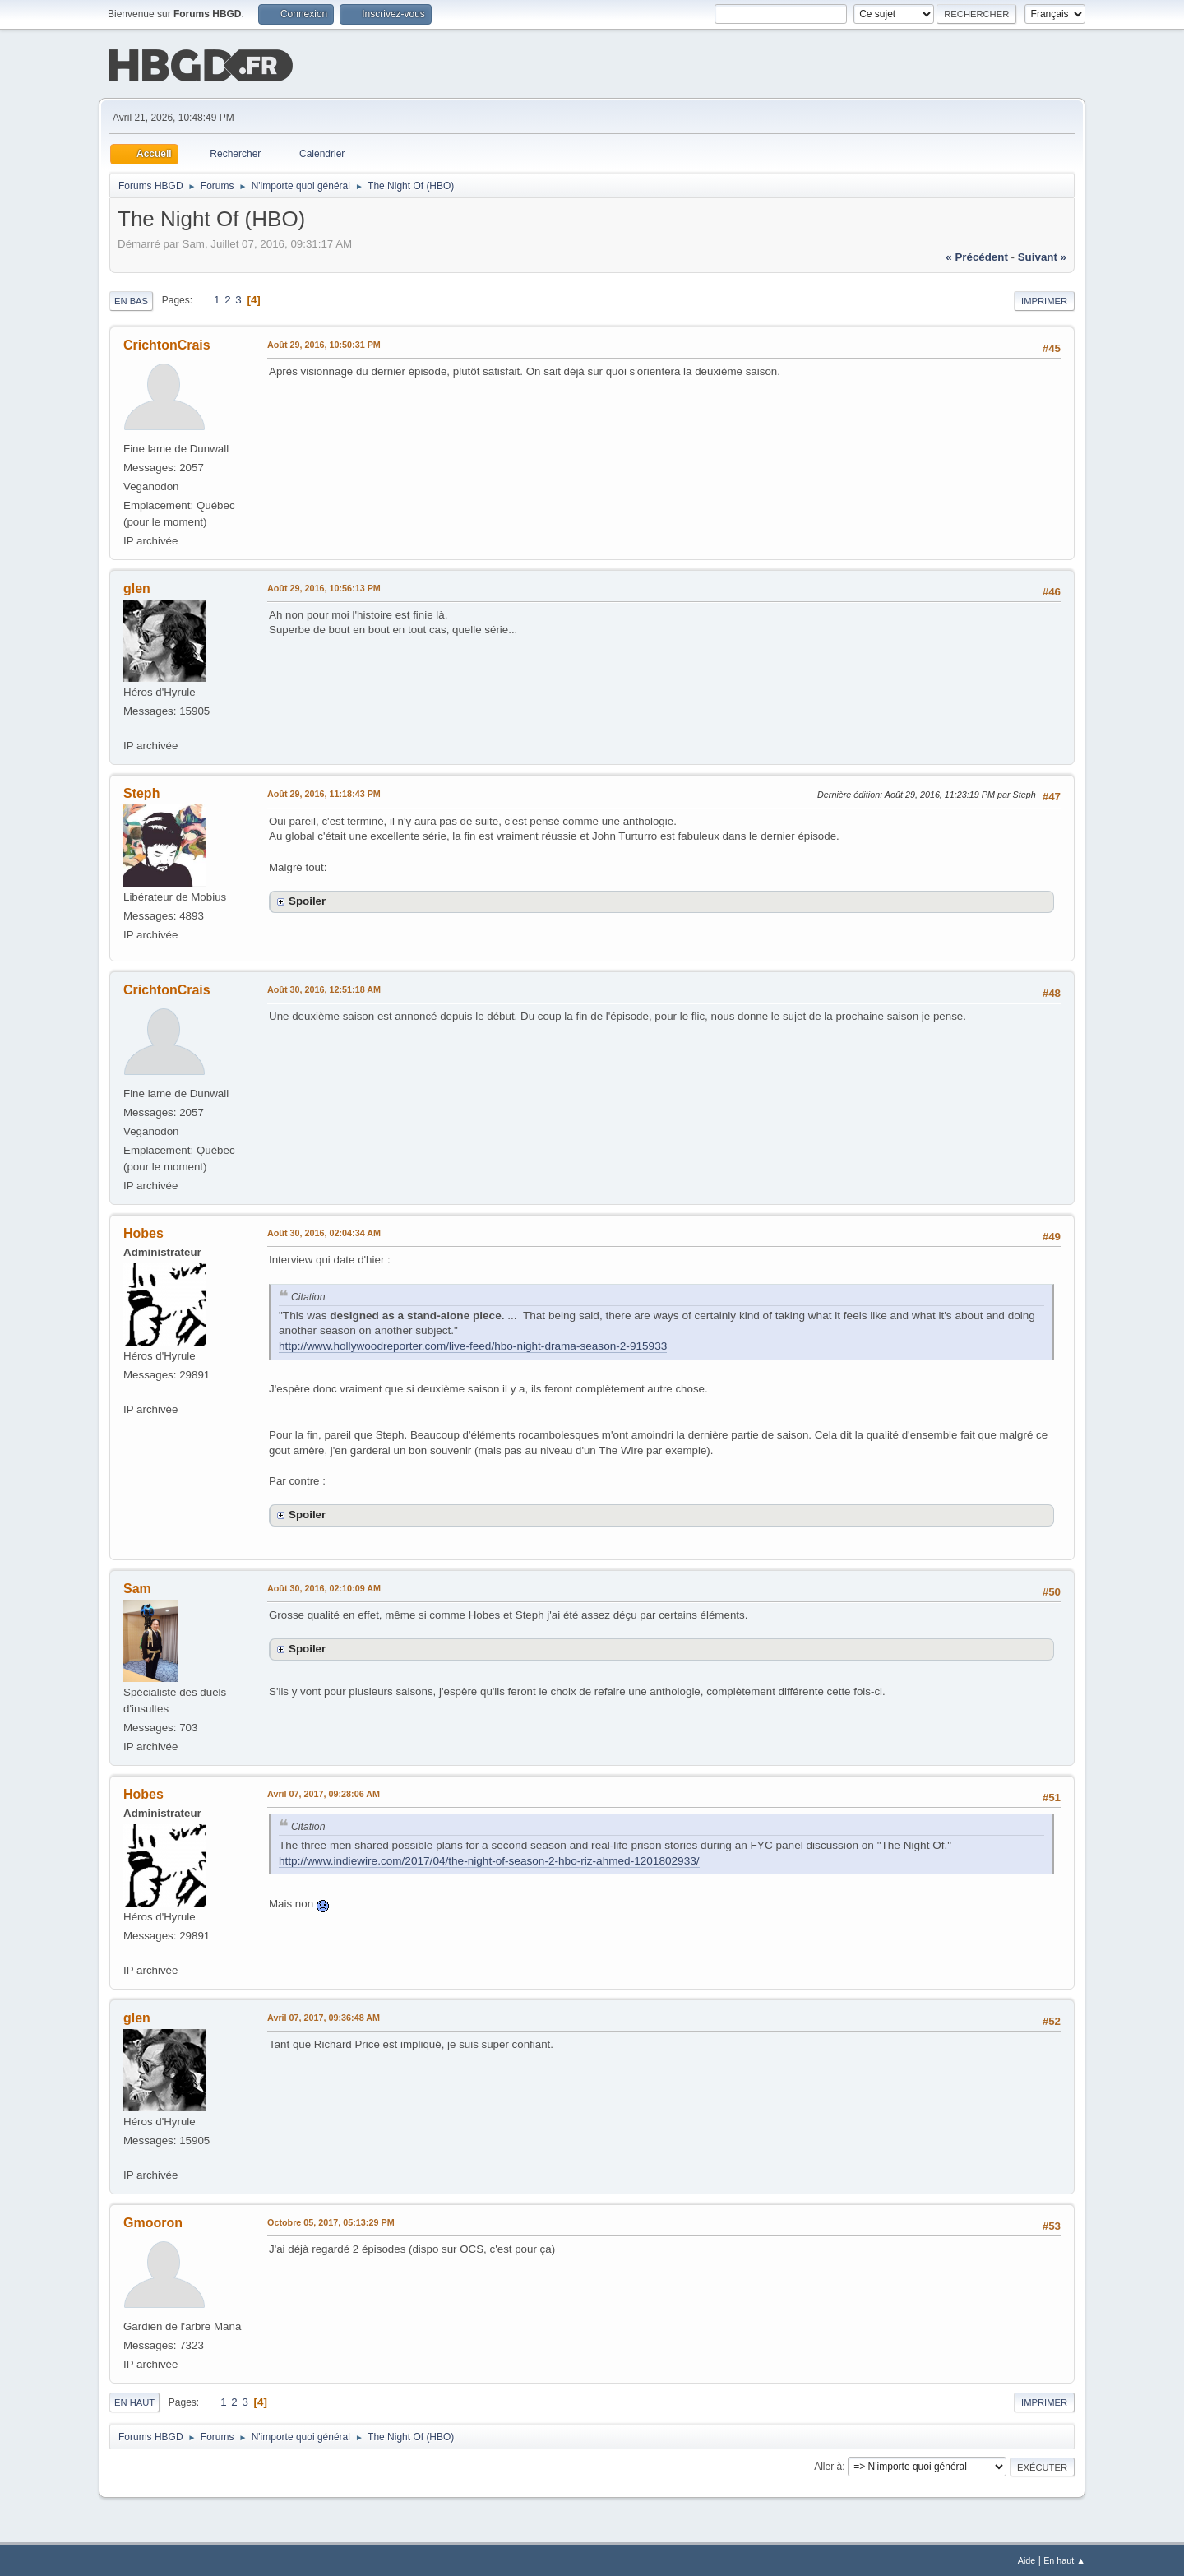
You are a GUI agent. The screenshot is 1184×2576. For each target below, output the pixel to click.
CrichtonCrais (166, 343)
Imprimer (1044, 299)
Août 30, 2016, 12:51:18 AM (324, 988)
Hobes (143, 1232)
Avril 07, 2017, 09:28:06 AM (323, 1792)
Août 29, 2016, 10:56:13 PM (324, 586)
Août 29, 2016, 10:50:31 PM (324, 343)
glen (136, 587)
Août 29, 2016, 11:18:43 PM (324, 792)
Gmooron (153, 2221)
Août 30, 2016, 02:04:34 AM (324, 1231)
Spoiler (307, 899)
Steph (141, 792)
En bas (131, 299)
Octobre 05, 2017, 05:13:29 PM (331, 2221)
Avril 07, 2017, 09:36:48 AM (323, 2016)
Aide (1027, 2559)
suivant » (1042, 255)
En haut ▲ (1064, 2559)
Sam (137, 1587)
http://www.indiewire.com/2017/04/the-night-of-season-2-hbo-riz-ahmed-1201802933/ (489, 1859)
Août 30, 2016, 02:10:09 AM (324, 1586)
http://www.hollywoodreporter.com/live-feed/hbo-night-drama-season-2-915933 (473, 1344)
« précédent (977, 255)
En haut (134, 2401)
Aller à (828, 2465)
